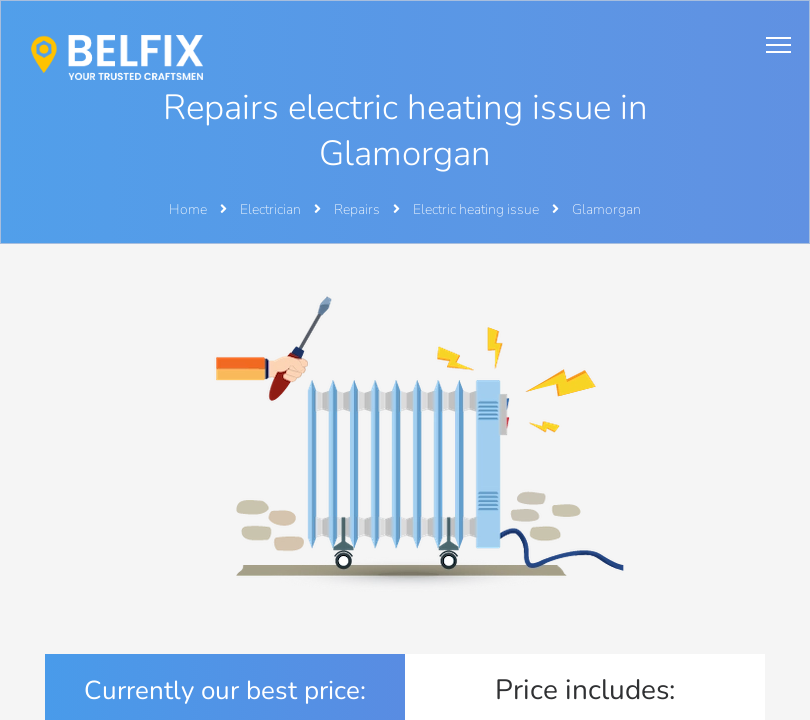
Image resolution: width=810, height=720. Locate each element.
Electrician (272, 209)
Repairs (358, 209)
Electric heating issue (477, 209)
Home (188, 209)
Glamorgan (606, 209)
